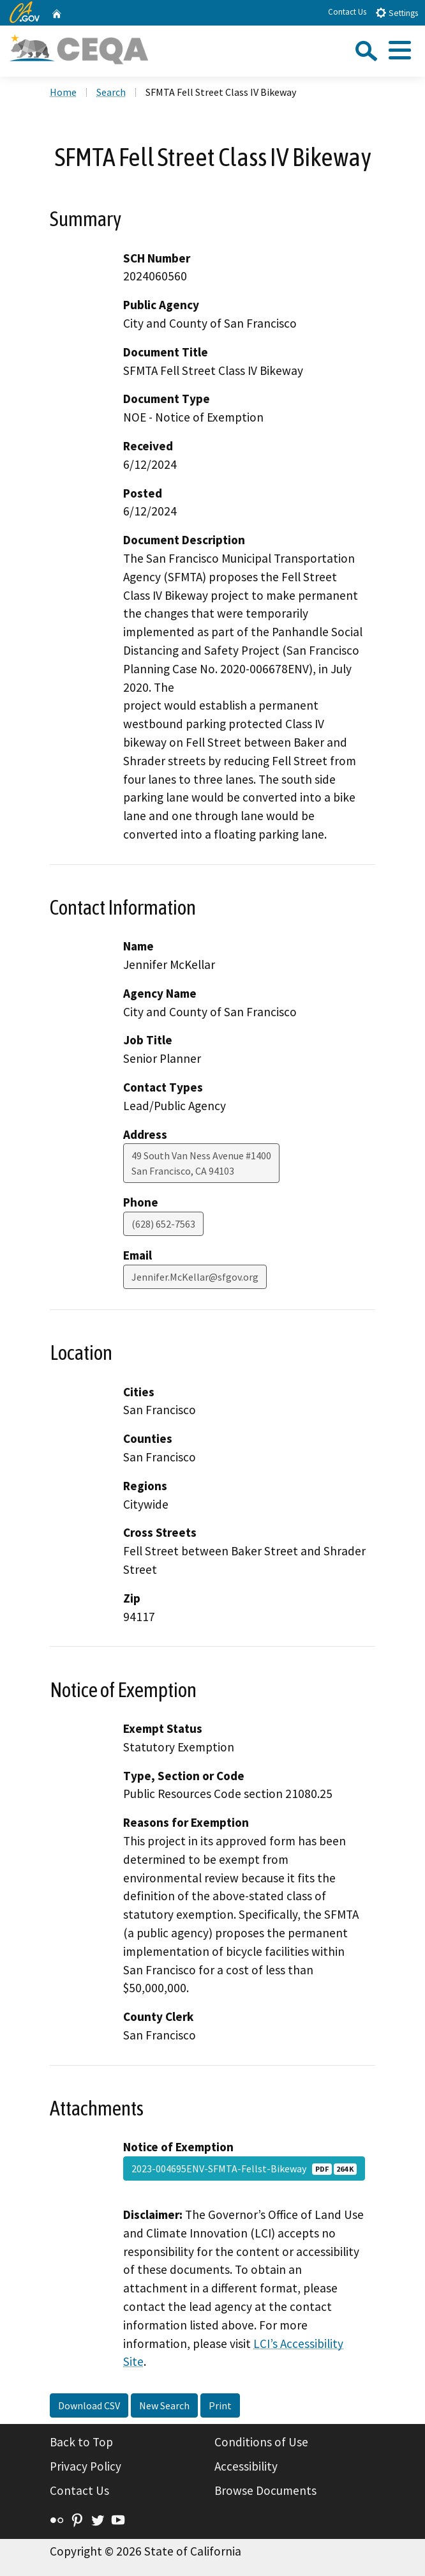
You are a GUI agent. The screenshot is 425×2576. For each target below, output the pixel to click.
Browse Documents (265, 2490)
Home (63, 92)
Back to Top (81, 2442)
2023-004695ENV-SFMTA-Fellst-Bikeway (244, 2168)
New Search (164, 2405)
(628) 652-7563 (163, 1223)
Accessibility (246, 2466)
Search (111, 92)
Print (220, 2405)
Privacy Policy (85, 2466)
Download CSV (89, 2405)
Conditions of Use (261, 2442)
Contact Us (347, 11)
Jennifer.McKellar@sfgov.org (194, 1276)
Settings (396, 12)
